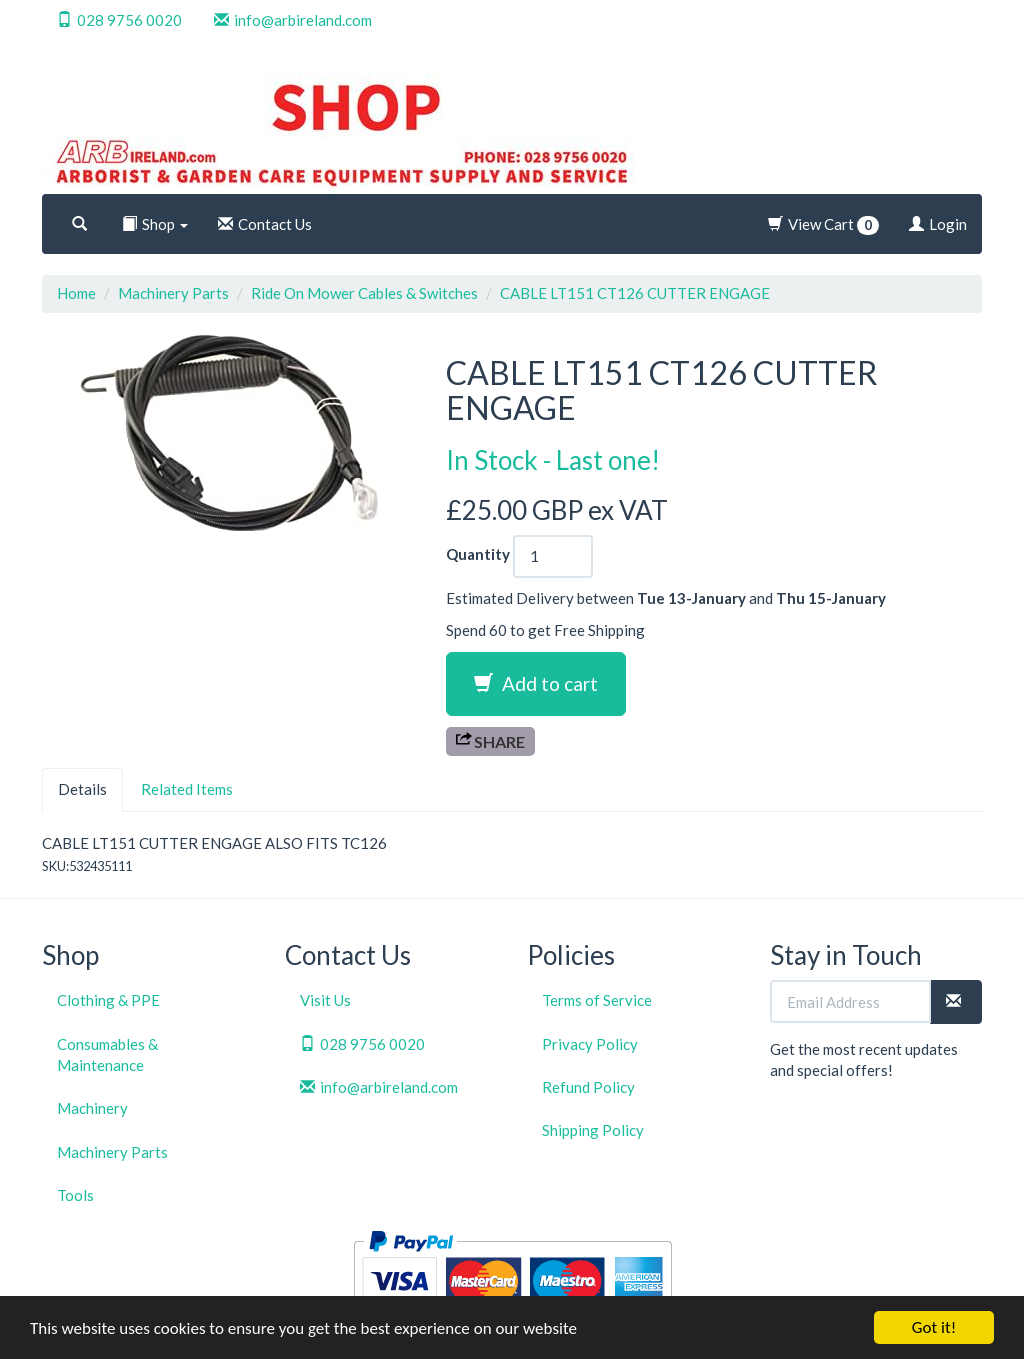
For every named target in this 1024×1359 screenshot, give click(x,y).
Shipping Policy (593, 1130)
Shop (155, 224)
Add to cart (536, 683)
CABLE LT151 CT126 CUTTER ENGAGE (635, 293)
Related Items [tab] (187, 789)
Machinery (92, 1108)
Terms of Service (597, 1000)
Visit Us (325, 1000)
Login (938, 224)
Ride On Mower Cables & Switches (364, 293)
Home (76, 293)
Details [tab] (82, 789)
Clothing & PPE (108, 1000)
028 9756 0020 (119, 20)
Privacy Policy (590, 1044)
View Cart (823, 225)
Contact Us (265, 224)
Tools (75, 1195)
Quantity (478, 554)
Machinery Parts (173, 293)
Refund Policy (588, 1087)
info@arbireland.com (293, 20)
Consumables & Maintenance (107, 1054)
